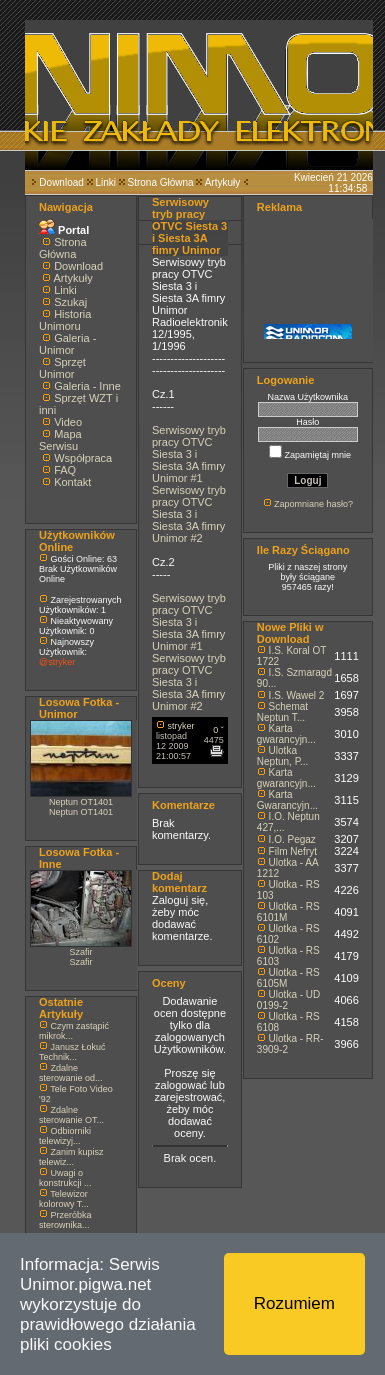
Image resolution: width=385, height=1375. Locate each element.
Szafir (80, 952)
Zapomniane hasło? (313, 504)
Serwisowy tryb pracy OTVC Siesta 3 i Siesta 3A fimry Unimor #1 (189, 454)
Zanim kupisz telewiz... (71, 1157)
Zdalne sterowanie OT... (71, 1115)
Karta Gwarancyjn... (287, 800)
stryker (181, 726)
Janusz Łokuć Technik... (72, 1052)
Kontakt (72, 482)
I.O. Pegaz (292, 839)
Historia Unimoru (65, 320)
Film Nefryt (293, 851)
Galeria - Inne (87, 386)
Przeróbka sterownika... (65, 1220)
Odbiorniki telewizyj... (65, 1136)
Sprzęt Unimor (62, 368)
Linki (105, 182)
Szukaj (70, 302)
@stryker (57, 662)
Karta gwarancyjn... (286, 734)
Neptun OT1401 (81, 802)
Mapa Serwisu (60, 440)
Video (68, 422)
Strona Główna (161, 182)
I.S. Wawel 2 (297, 695)
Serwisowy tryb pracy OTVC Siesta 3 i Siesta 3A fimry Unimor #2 (189, 514)
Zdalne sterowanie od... (71, 1073)
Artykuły (223, 182)
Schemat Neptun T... (282, 712)
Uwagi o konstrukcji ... (65, 1178)
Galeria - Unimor (67, 344)
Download (61, 182)
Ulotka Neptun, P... (283, 756)
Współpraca (83, 458)
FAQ (65, 470)
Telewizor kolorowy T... (64, 1199)
